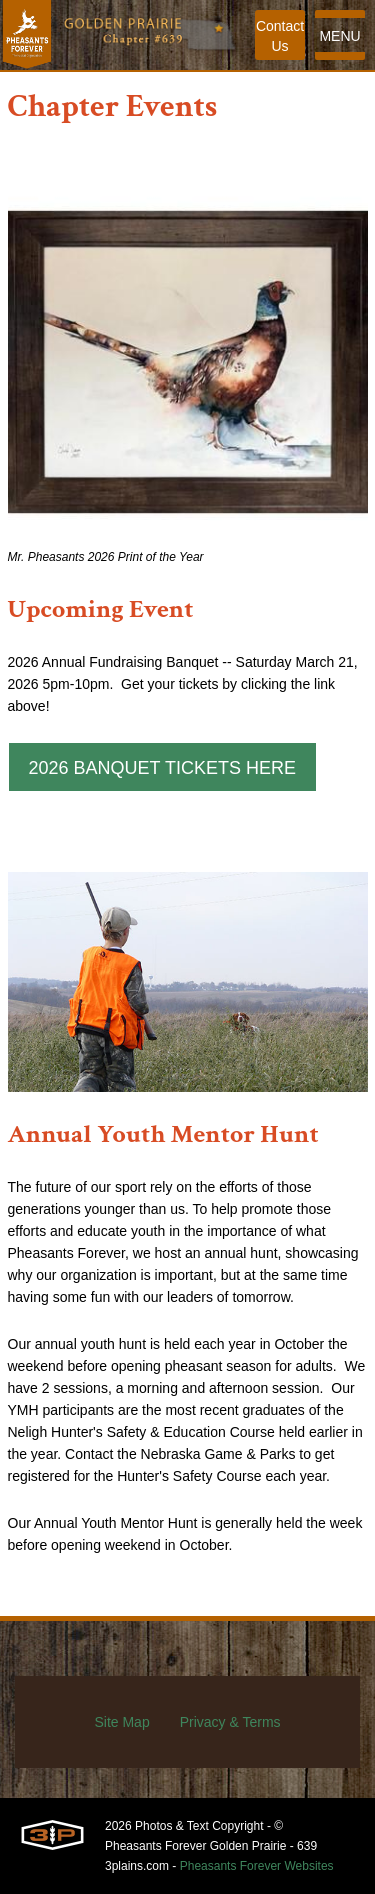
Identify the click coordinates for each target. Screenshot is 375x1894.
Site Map (121, 1722)
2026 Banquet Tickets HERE (162, 768)
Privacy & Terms (230, 1722)
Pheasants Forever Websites (257, 1866)
